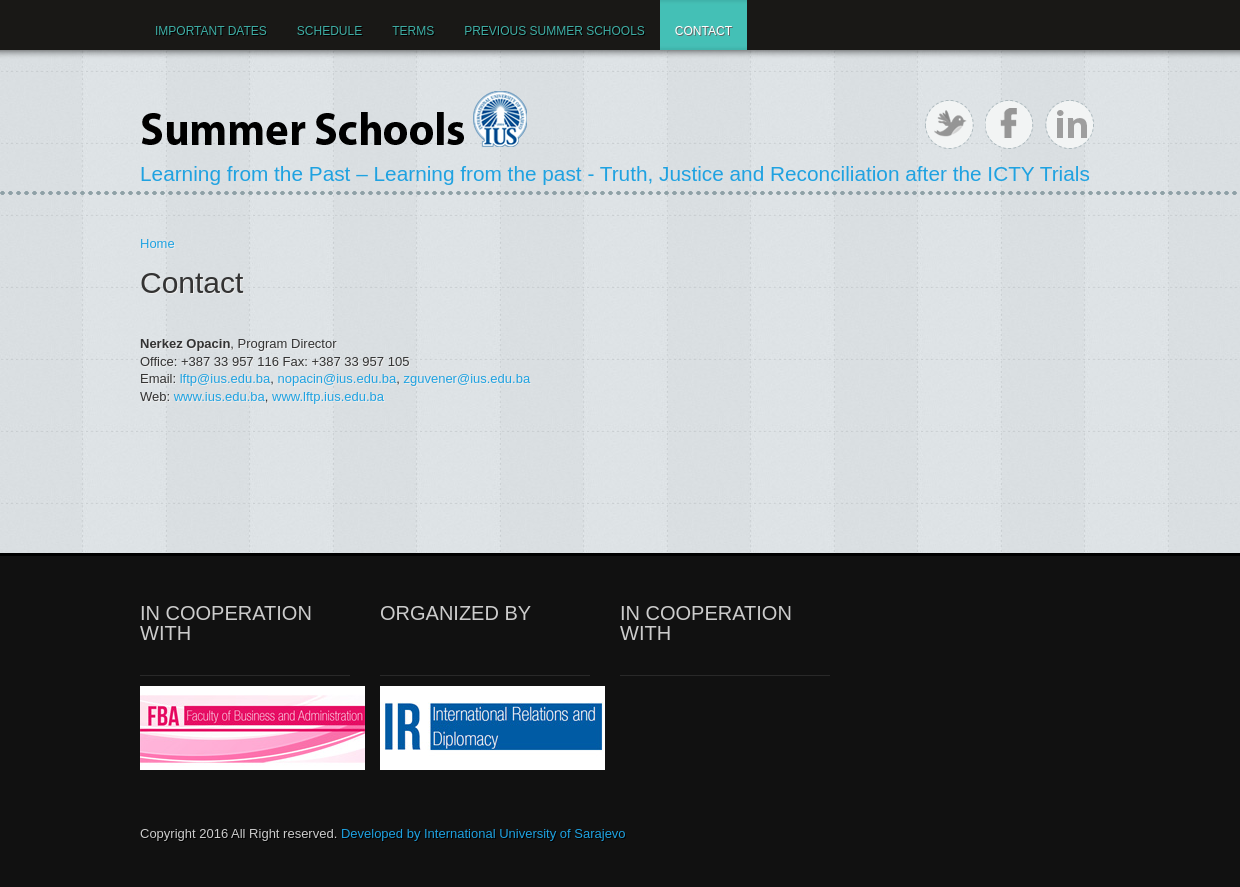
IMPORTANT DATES (211, 31)
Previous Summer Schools (554, 31)
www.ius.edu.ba (219, 396)
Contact (703, 31)
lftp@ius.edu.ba (225, 378)
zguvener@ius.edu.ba (466, 378)
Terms (413, 31)
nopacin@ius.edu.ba (337, 378)
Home (157, 243)
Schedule (329, 31)
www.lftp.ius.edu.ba (328, 396)
